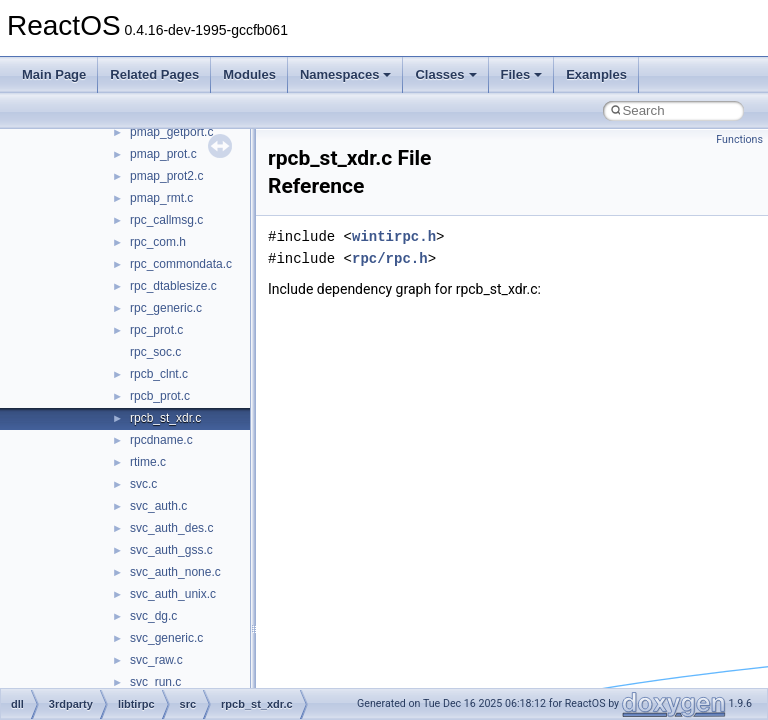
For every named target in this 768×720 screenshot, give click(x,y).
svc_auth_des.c (171, 528)
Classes (445, 74)
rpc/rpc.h (390, 258)
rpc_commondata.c (181, 264)
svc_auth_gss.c (171, 550)
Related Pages (154, 74)
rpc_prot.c (156, 330)
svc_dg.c (153, 616)
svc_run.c (155, 682)
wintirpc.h (394, 236)
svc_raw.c (156, 660)
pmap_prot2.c (166, 176)
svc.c (143, 484)
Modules (249, 74)
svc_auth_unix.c (173, 594)
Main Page (54, 74)
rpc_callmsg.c (166, 220)
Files (522, 74)
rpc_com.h (158, 242)
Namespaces (346, 74)
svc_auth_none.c (175, 572)
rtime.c (148, 462)
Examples (596, 74)
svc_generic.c (166, 638)
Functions (739, 139)
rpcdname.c (161, 440)
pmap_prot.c (163, 154)
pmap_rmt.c (161, 198)
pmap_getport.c (171, 132)
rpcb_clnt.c (159, 374)
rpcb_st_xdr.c (165, 418)
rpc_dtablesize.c (173, 286)
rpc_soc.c (155, 352)
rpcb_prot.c (160, 396)
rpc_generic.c (166, 308)
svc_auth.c (158, 506)
